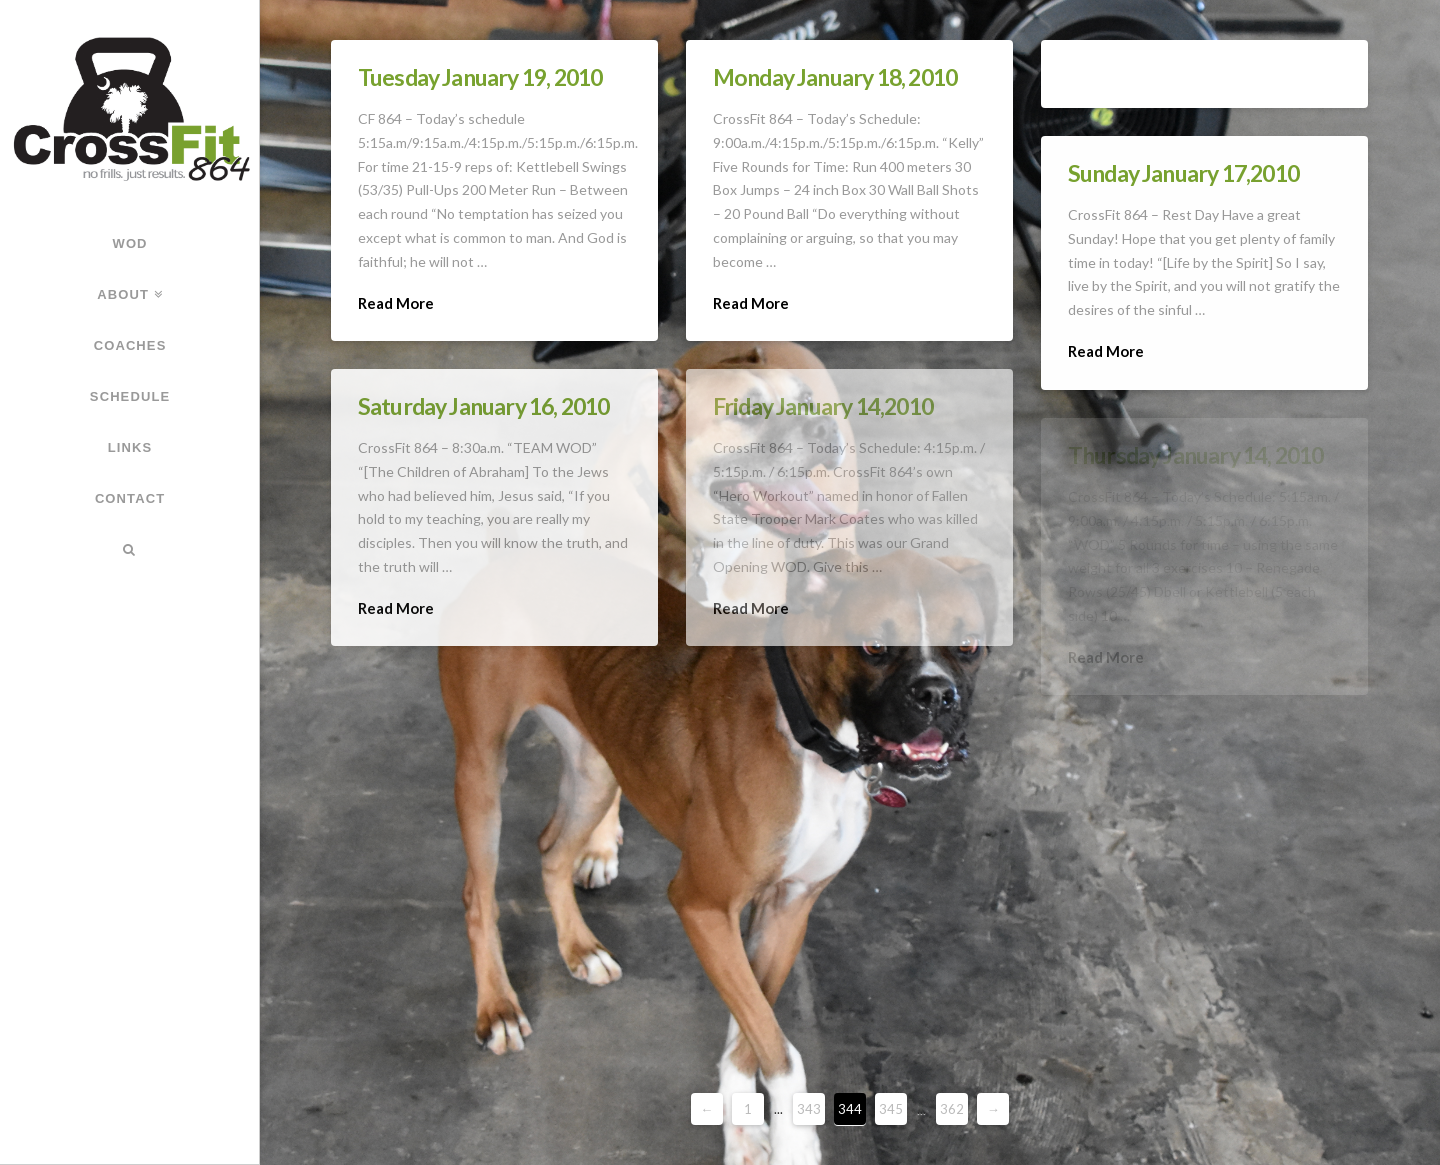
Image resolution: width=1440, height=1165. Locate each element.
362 (952, 1109)
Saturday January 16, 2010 (484, 406)
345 (891, 1109)
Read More (396, 303)
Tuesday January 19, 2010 (480, 77)
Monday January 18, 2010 (835, 77)
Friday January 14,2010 (823, 406)
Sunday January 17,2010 (1183, 173)
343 (809, 1109)
